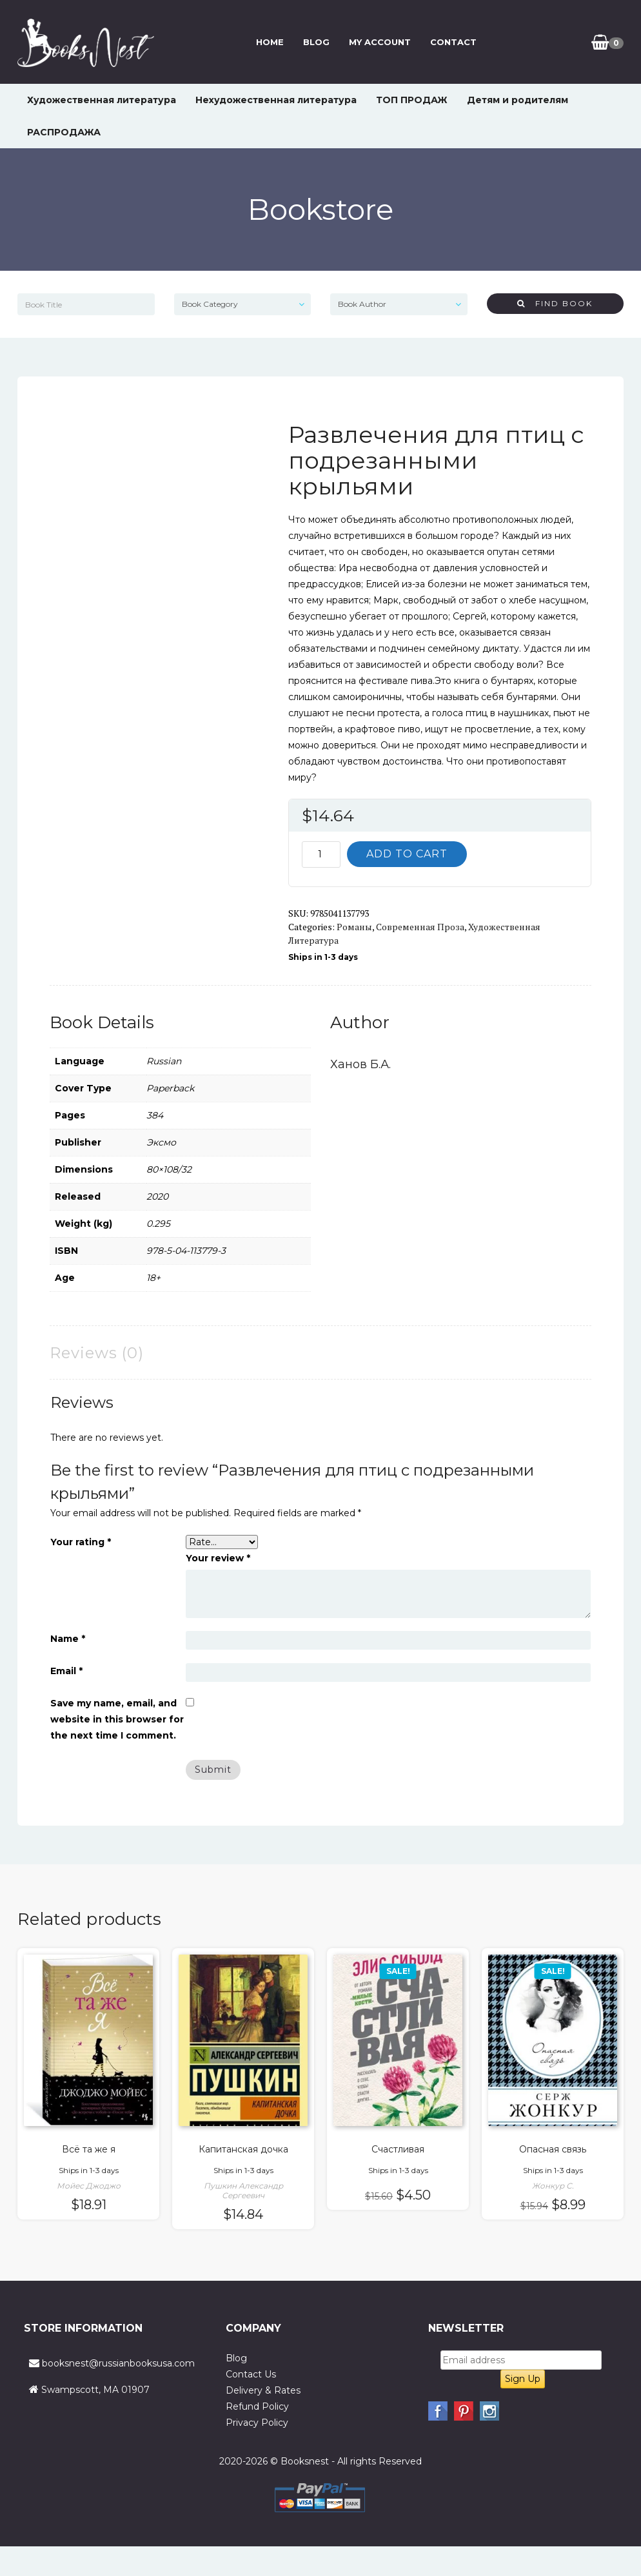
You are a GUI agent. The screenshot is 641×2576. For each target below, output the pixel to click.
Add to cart (407, 854)
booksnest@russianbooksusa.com (118, 2363)
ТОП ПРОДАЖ (412, 100)
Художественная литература (101, 100)
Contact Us (251, 2374)
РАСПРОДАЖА (64, 132)
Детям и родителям (517, 100)
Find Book (555, 303)
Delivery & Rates (263, 2390)
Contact (453, 42)
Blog (316, 42)
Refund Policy (257, 2406)
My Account (380, 42)
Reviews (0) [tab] (97, 1352)
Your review (218, 1558)
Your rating (80, 1542)
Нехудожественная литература (276, 100)
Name (67, 1638)
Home (270, 42)
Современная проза (420, 927)
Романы (354, 927)
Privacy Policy (257, 2422)
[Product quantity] (321, 854)
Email (66, 1671)
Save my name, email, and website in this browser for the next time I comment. (117, 1719)
